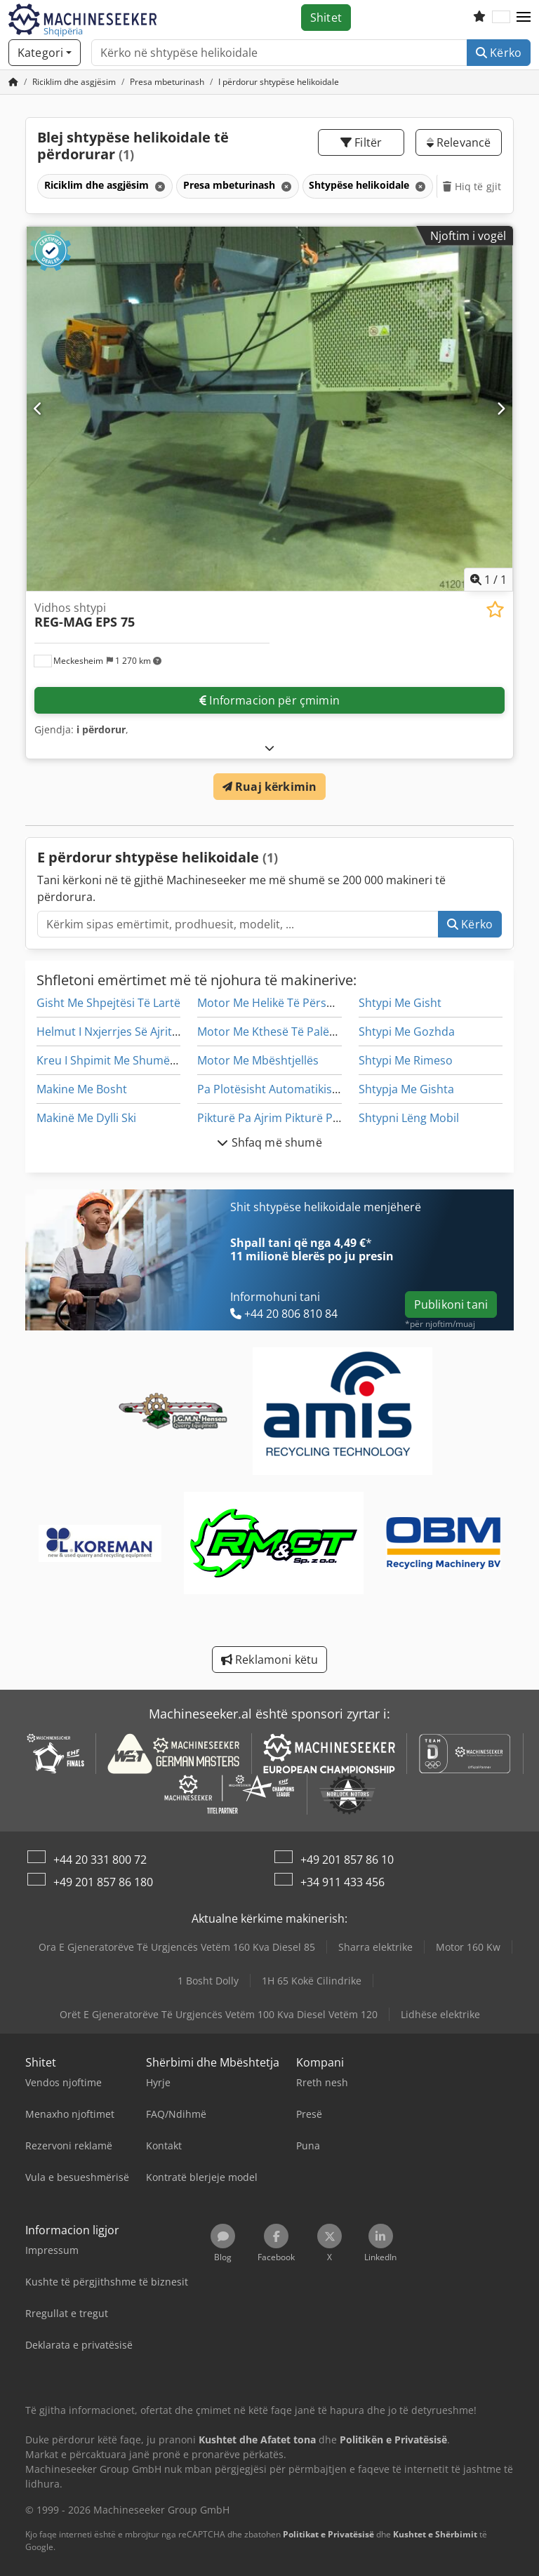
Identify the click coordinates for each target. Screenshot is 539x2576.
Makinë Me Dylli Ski (86, 1118)
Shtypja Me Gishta (406, 1089)
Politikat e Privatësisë (328, 2534)
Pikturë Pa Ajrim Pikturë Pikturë (280, 1118)
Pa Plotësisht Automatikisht (270, 1089)
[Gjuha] (501, 17)
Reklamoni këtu (270, 1659)
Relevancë (459, 142)
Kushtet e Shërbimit (435, 2534)
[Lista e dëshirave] (479, 17)
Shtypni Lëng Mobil (409, 1118)
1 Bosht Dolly (208, 1980)
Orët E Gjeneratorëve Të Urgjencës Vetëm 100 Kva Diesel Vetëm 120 (219, 2014)
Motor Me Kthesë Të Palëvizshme (285, 1031)
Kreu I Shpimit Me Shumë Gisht (118, 1060)
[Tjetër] (500, 408)
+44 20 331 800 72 (100, 1859)
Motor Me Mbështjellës (258, 1060)
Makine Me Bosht (81, 1089)
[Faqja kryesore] (13, 82)
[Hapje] (269, 748)
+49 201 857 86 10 (347, 1859)
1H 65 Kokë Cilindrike (311, 1980)
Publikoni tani (451, 1304)
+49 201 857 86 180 (103, 1882)
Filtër (361, 142)
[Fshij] (159, 186)
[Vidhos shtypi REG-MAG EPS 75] (269, 409)
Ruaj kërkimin (269, 786)
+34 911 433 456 (342, 1882)
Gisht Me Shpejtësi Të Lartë (108, 1002)
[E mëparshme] (38, 408)
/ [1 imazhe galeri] (488, 579)
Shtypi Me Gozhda (407, 1031)
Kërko (498, 52)
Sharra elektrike (375, 1947)
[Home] (74, 82)
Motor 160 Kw (468, 1947)
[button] (524, 17)
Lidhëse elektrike (440, 2014)
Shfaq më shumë (269, 1142)
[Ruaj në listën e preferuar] (495, 609)
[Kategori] (44, 52)
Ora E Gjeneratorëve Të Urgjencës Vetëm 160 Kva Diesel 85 (177, 1947)
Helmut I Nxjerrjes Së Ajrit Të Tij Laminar (142, 1031)
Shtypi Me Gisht (400, 1002)
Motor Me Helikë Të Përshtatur (278, 1002)
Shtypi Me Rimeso (406, 1060)
